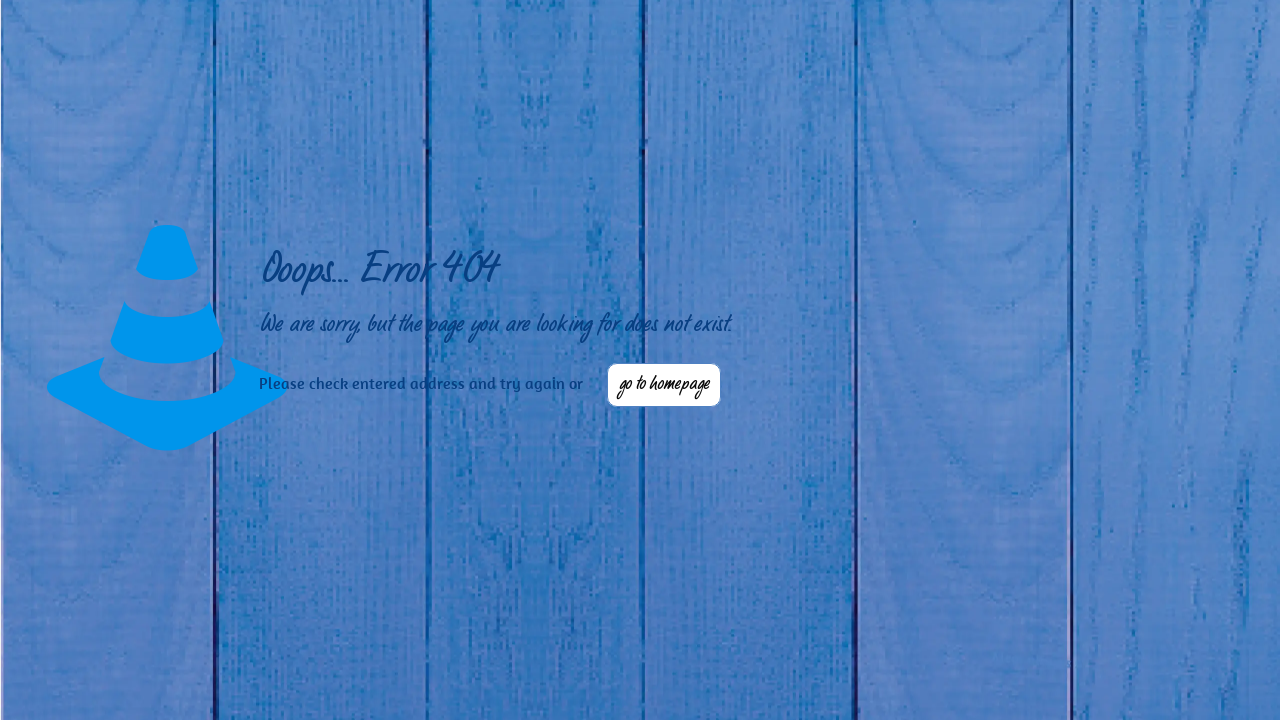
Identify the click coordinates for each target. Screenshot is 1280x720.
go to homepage (664, 385)
